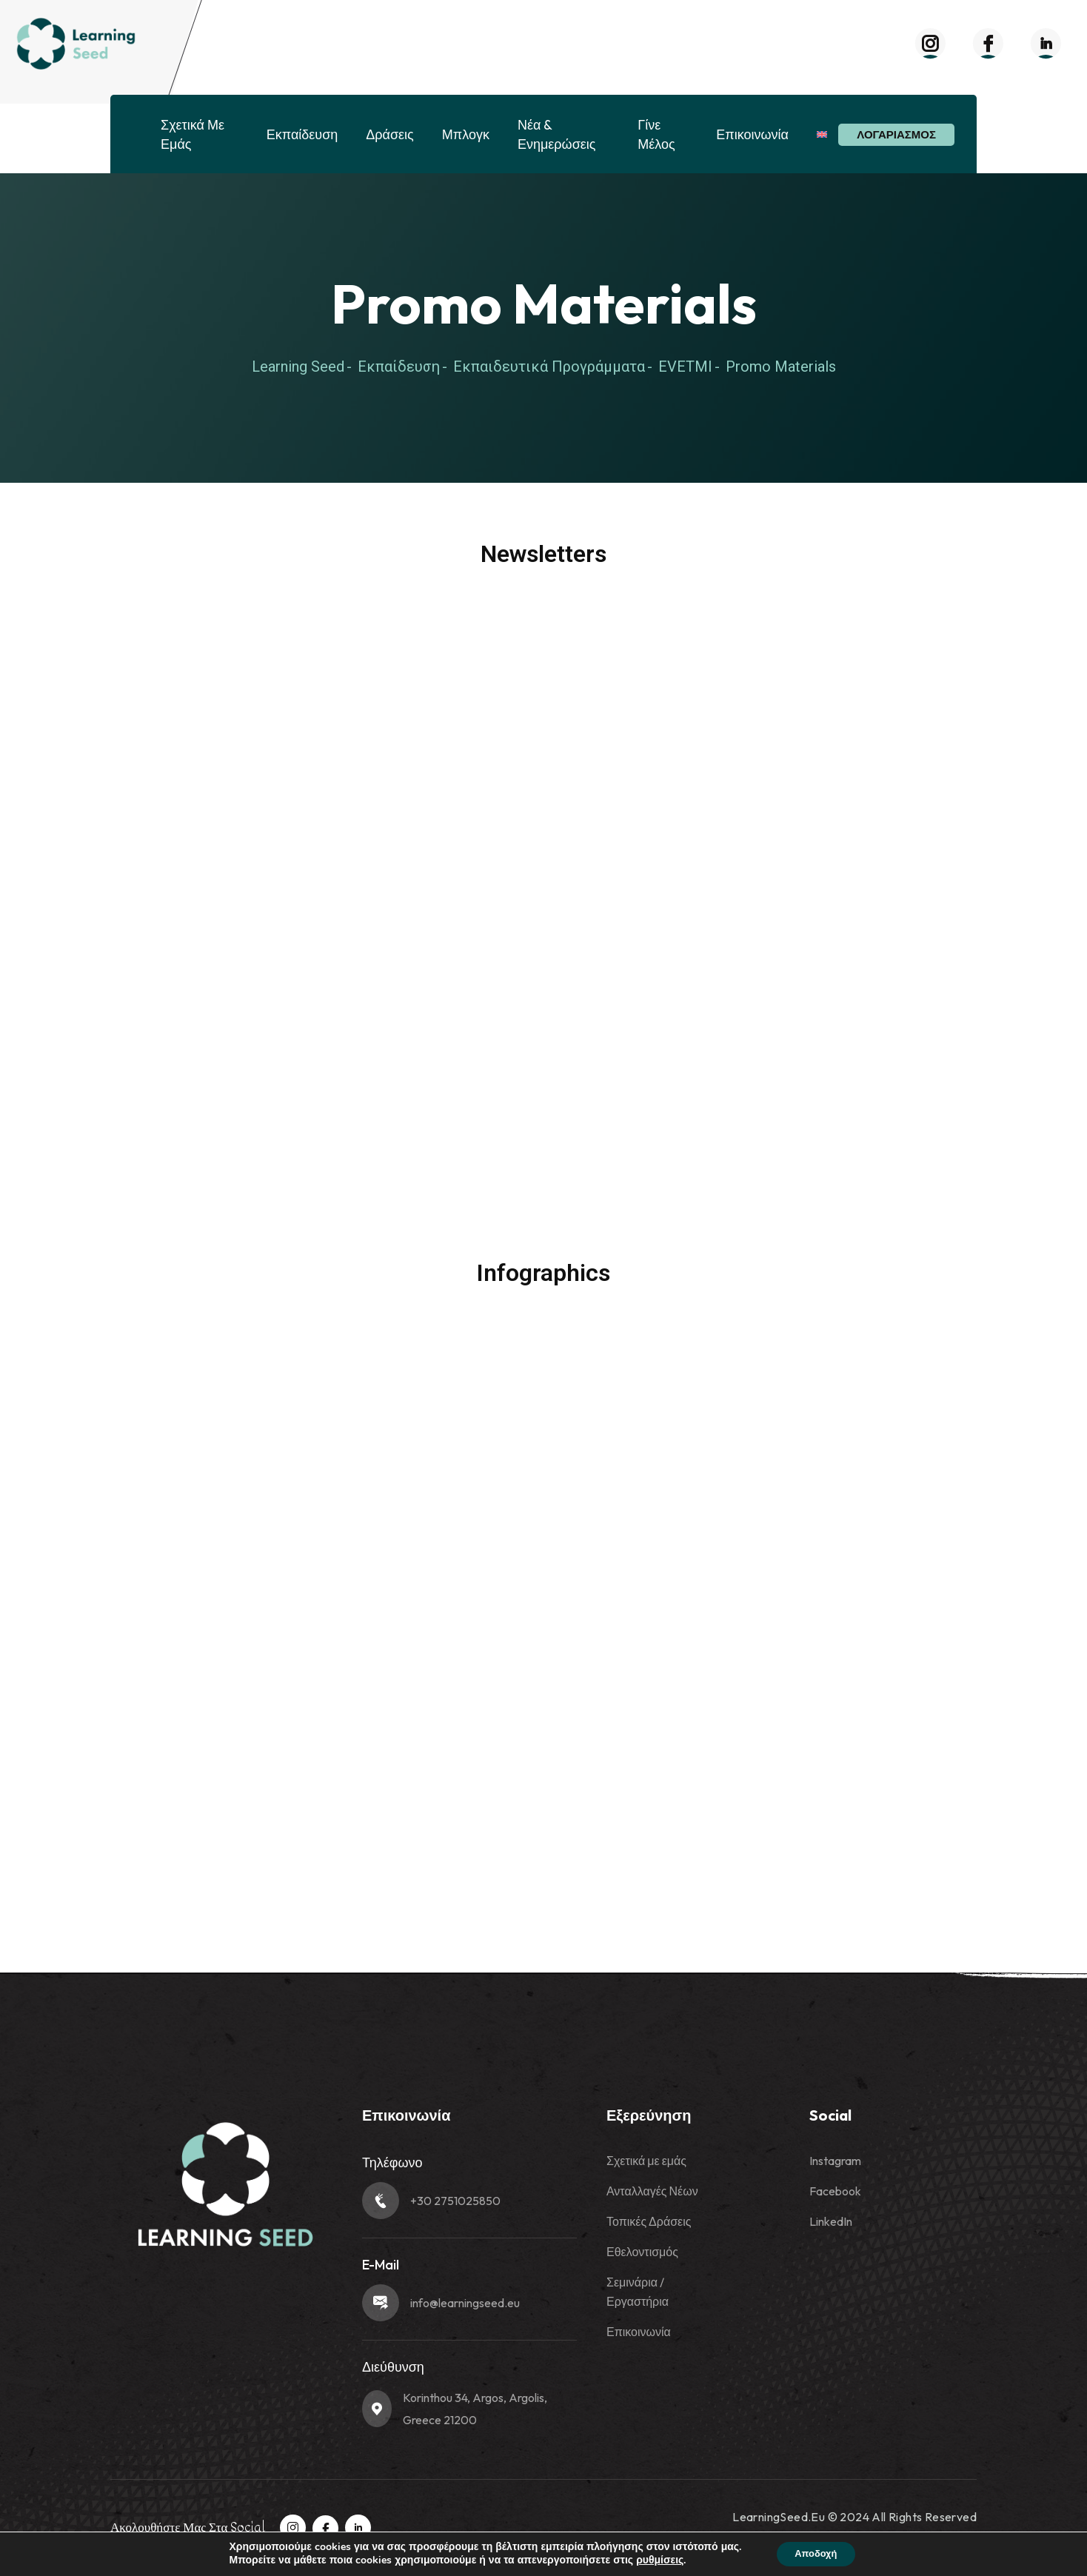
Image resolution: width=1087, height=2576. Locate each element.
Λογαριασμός (896, 134)
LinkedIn (830, 2221)
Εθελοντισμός (642, 2251)
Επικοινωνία (752, 134)
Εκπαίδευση (302, 134)
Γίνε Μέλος (656, 134)
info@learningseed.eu (465, 2302)
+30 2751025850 (455, 2200)
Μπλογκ (465, 134)
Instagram (835, 2160)
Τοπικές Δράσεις (648, 2221)
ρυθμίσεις (654, 2559)
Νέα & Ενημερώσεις (557, 134)
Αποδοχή (816, 2553)
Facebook (835, 2191)
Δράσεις (389, 134)
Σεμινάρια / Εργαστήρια (637, 2292)
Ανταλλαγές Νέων (652, 2191)
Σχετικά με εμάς (192, 134)
